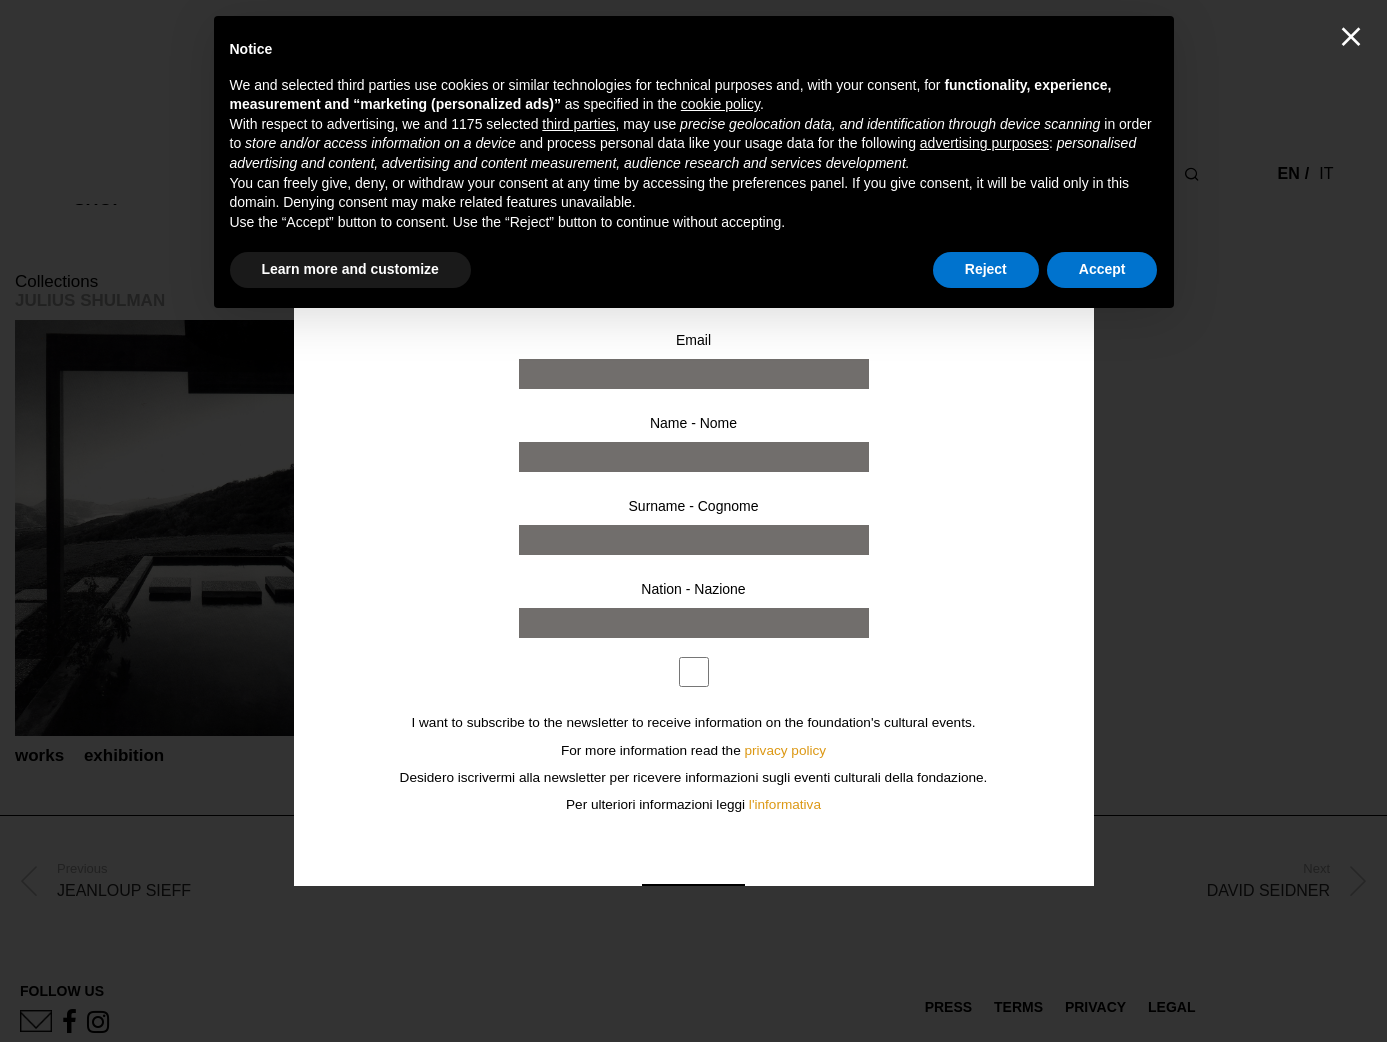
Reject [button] (986, 269)
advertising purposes (984, 143)
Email (693, 340)
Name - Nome (693, 423)
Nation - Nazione (693, 589)
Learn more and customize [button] (350, 269)
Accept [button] (1102, 269)
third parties (578, 124)
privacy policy (786, 750)
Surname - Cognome (694, 506)
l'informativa (785, 804)
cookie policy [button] (720, 104)
